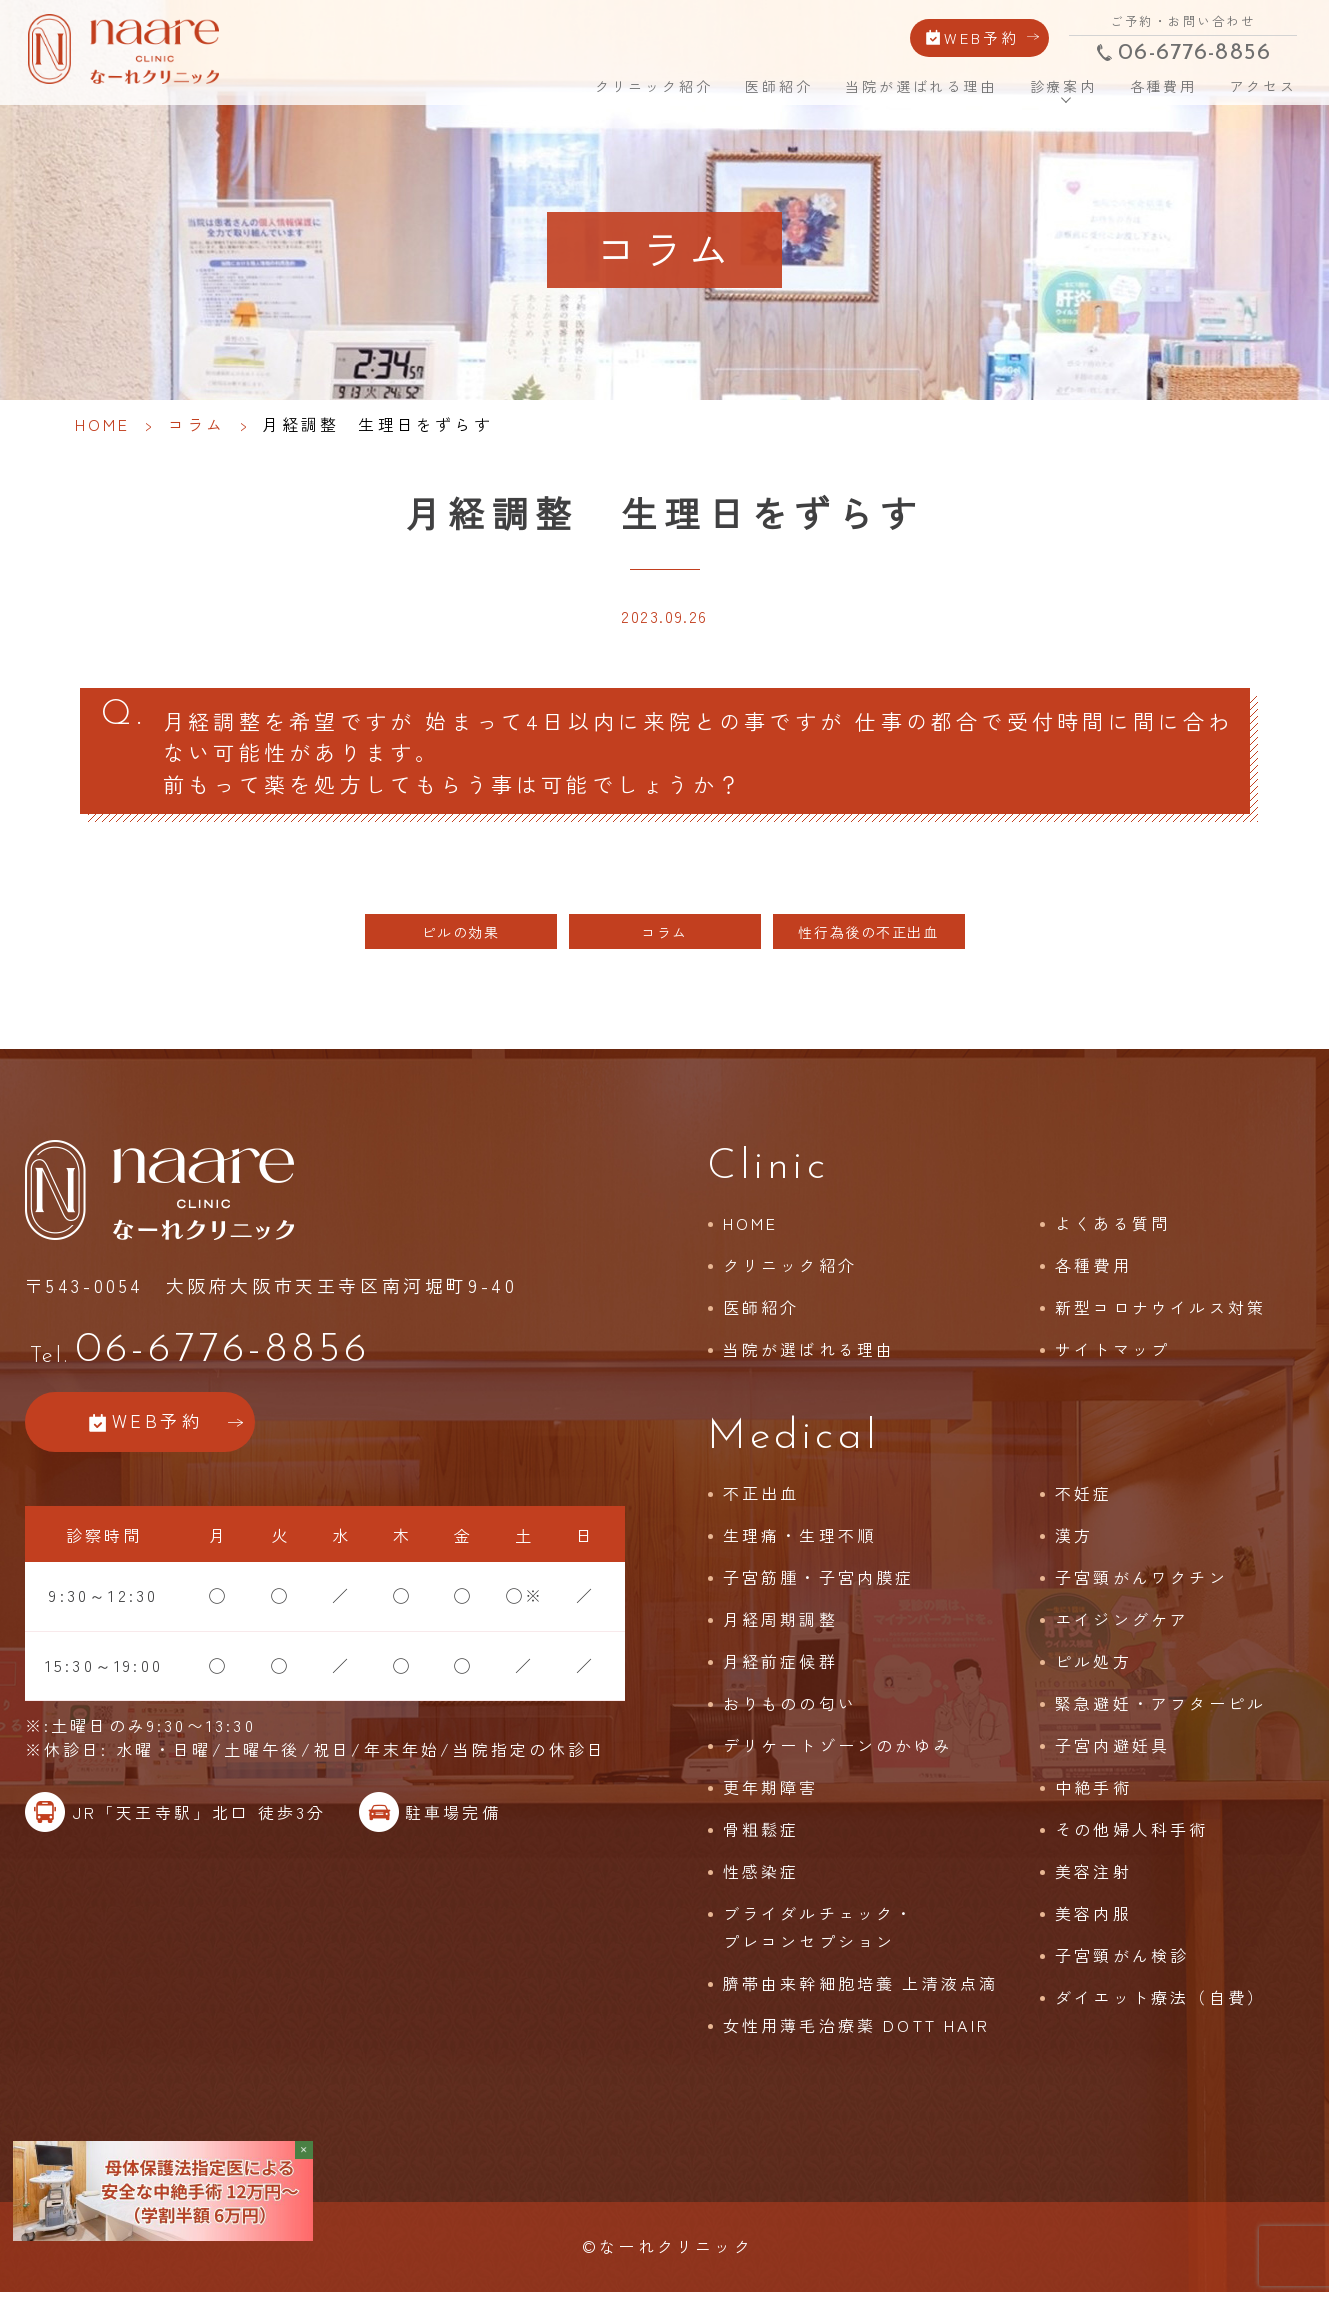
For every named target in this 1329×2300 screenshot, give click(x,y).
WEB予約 (979, 35)
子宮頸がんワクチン (1141, 1583)
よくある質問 (1112, 1229)
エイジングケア (1122, 1625)
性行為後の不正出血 (868, 937)
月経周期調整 (780, 1625)
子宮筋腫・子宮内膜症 (819, 1583)
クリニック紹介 (654, 84)
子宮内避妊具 (1112, 1751)
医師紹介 (777, 84)
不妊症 (1084, 1499)
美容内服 (1093, 1919)
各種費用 (1159, 84)
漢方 (1074, 1541)
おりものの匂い (790, 1709)
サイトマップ (1112, 1355)
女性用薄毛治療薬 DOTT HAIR (857, 2031)
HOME (549, 83)
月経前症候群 (780, 1667)
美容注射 (1093, 1877)
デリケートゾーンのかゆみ (838, 1751)
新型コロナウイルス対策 (1160, 1313)
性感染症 (761, 1877)
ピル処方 (1093, 1667)
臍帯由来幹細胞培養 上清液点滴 (861, 1989)
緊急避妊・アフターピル (1160, 1709)
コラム (197, 424)
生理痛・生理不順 (800, 1541)
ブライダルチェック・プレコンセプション (819, 1933)
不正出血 (761, 1499)
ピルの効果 (461, 937)
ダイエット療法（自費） (1160, 2003)
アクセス (1259, 84)
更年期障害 (771, 1793)
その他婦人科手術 (1132, 1835)
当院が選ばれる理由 (919, 84)
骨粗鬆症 (761, 1835)
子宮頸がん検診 (1122, 1961)
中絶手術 (1093, 1793)
